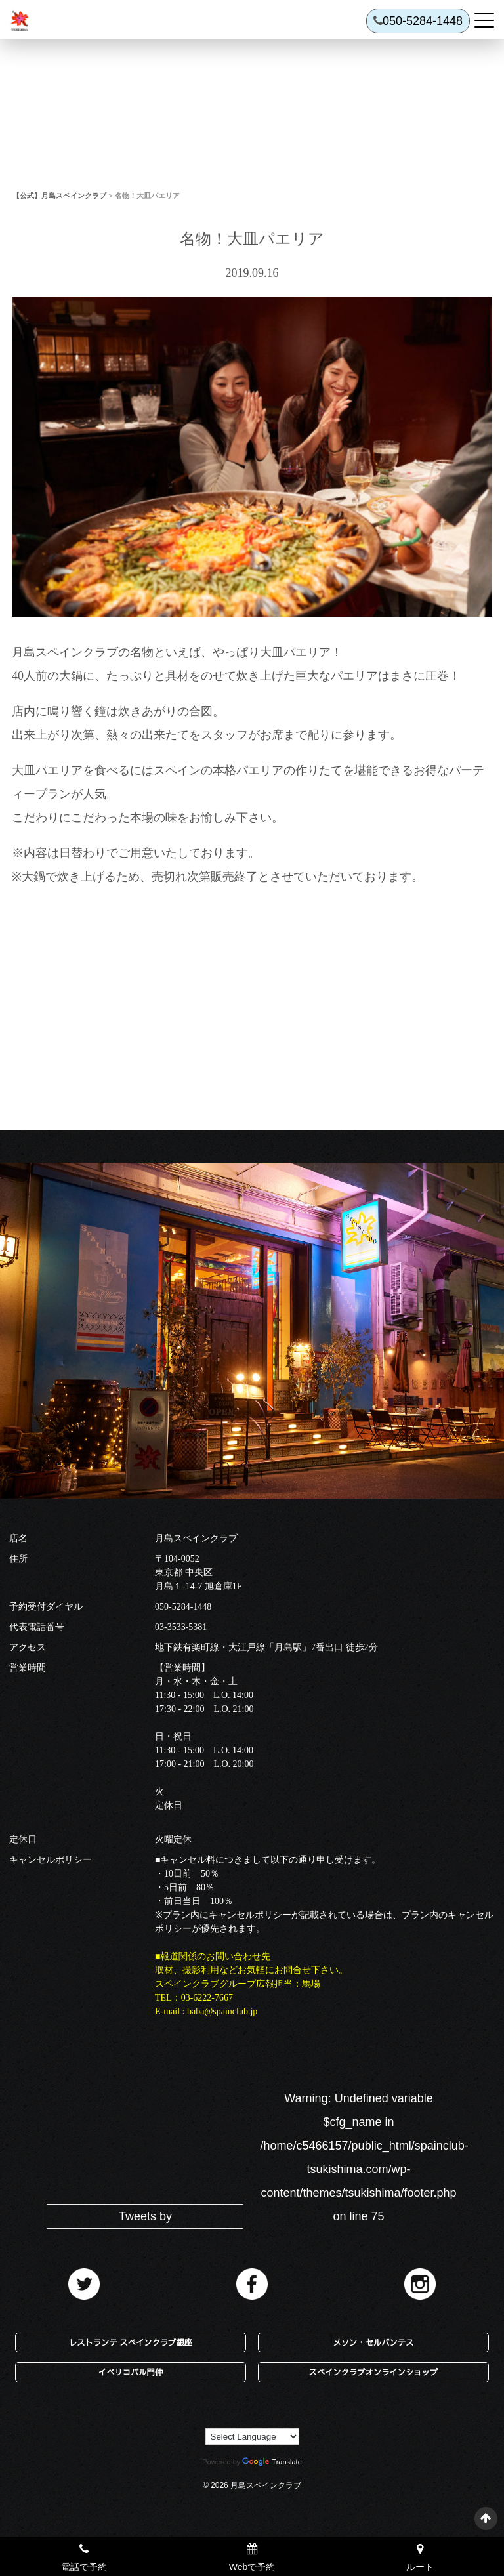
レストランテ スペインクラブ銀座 (130, 2342)
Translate (271, 2462)
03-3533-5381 (181, 1627)
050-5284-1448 (183, 1606)
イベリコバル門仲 (130, 2371)
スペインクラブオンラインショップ (373, 2371)
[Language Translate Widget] (252, 2436)
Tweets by (145, 2216)
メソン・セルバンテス (373, 2342)
